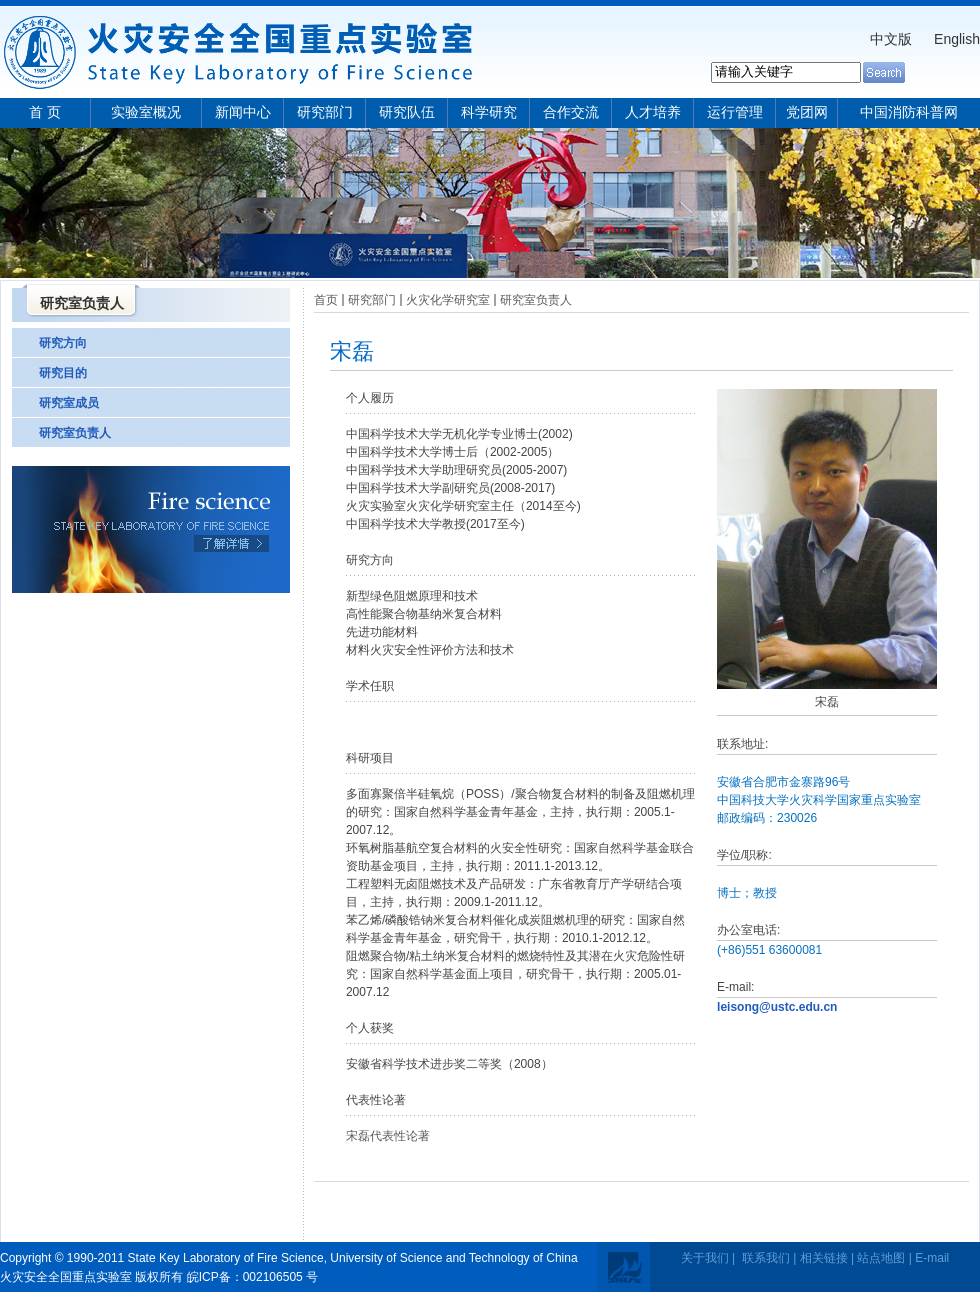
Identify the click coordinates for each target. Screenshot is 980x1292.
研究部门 (325, 112)
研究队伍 (407, 112)
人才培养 (653, 112)
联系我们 (766, 1258)
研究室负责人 (75, 433)
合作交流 (571, 112)
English (957, 39)
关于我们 (705, 1258)
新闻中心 (243, 112)
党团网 (807, 112)
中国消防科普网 (909, 112)
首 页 (45, 112)
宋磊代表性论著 (388, 1136)
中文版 (891, 39)
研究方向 (63, 343)
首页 (326, 300)
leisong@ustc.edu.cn (777, 1007)
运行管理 (735, 112)
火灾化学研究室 (448, 300)
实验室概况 (146, 112)
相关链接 (824, 1258)
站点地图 (881, 1258)
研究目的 (63, 373)
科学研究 (489, 112)
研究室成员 (69, 403)
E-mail (932, 1258)
